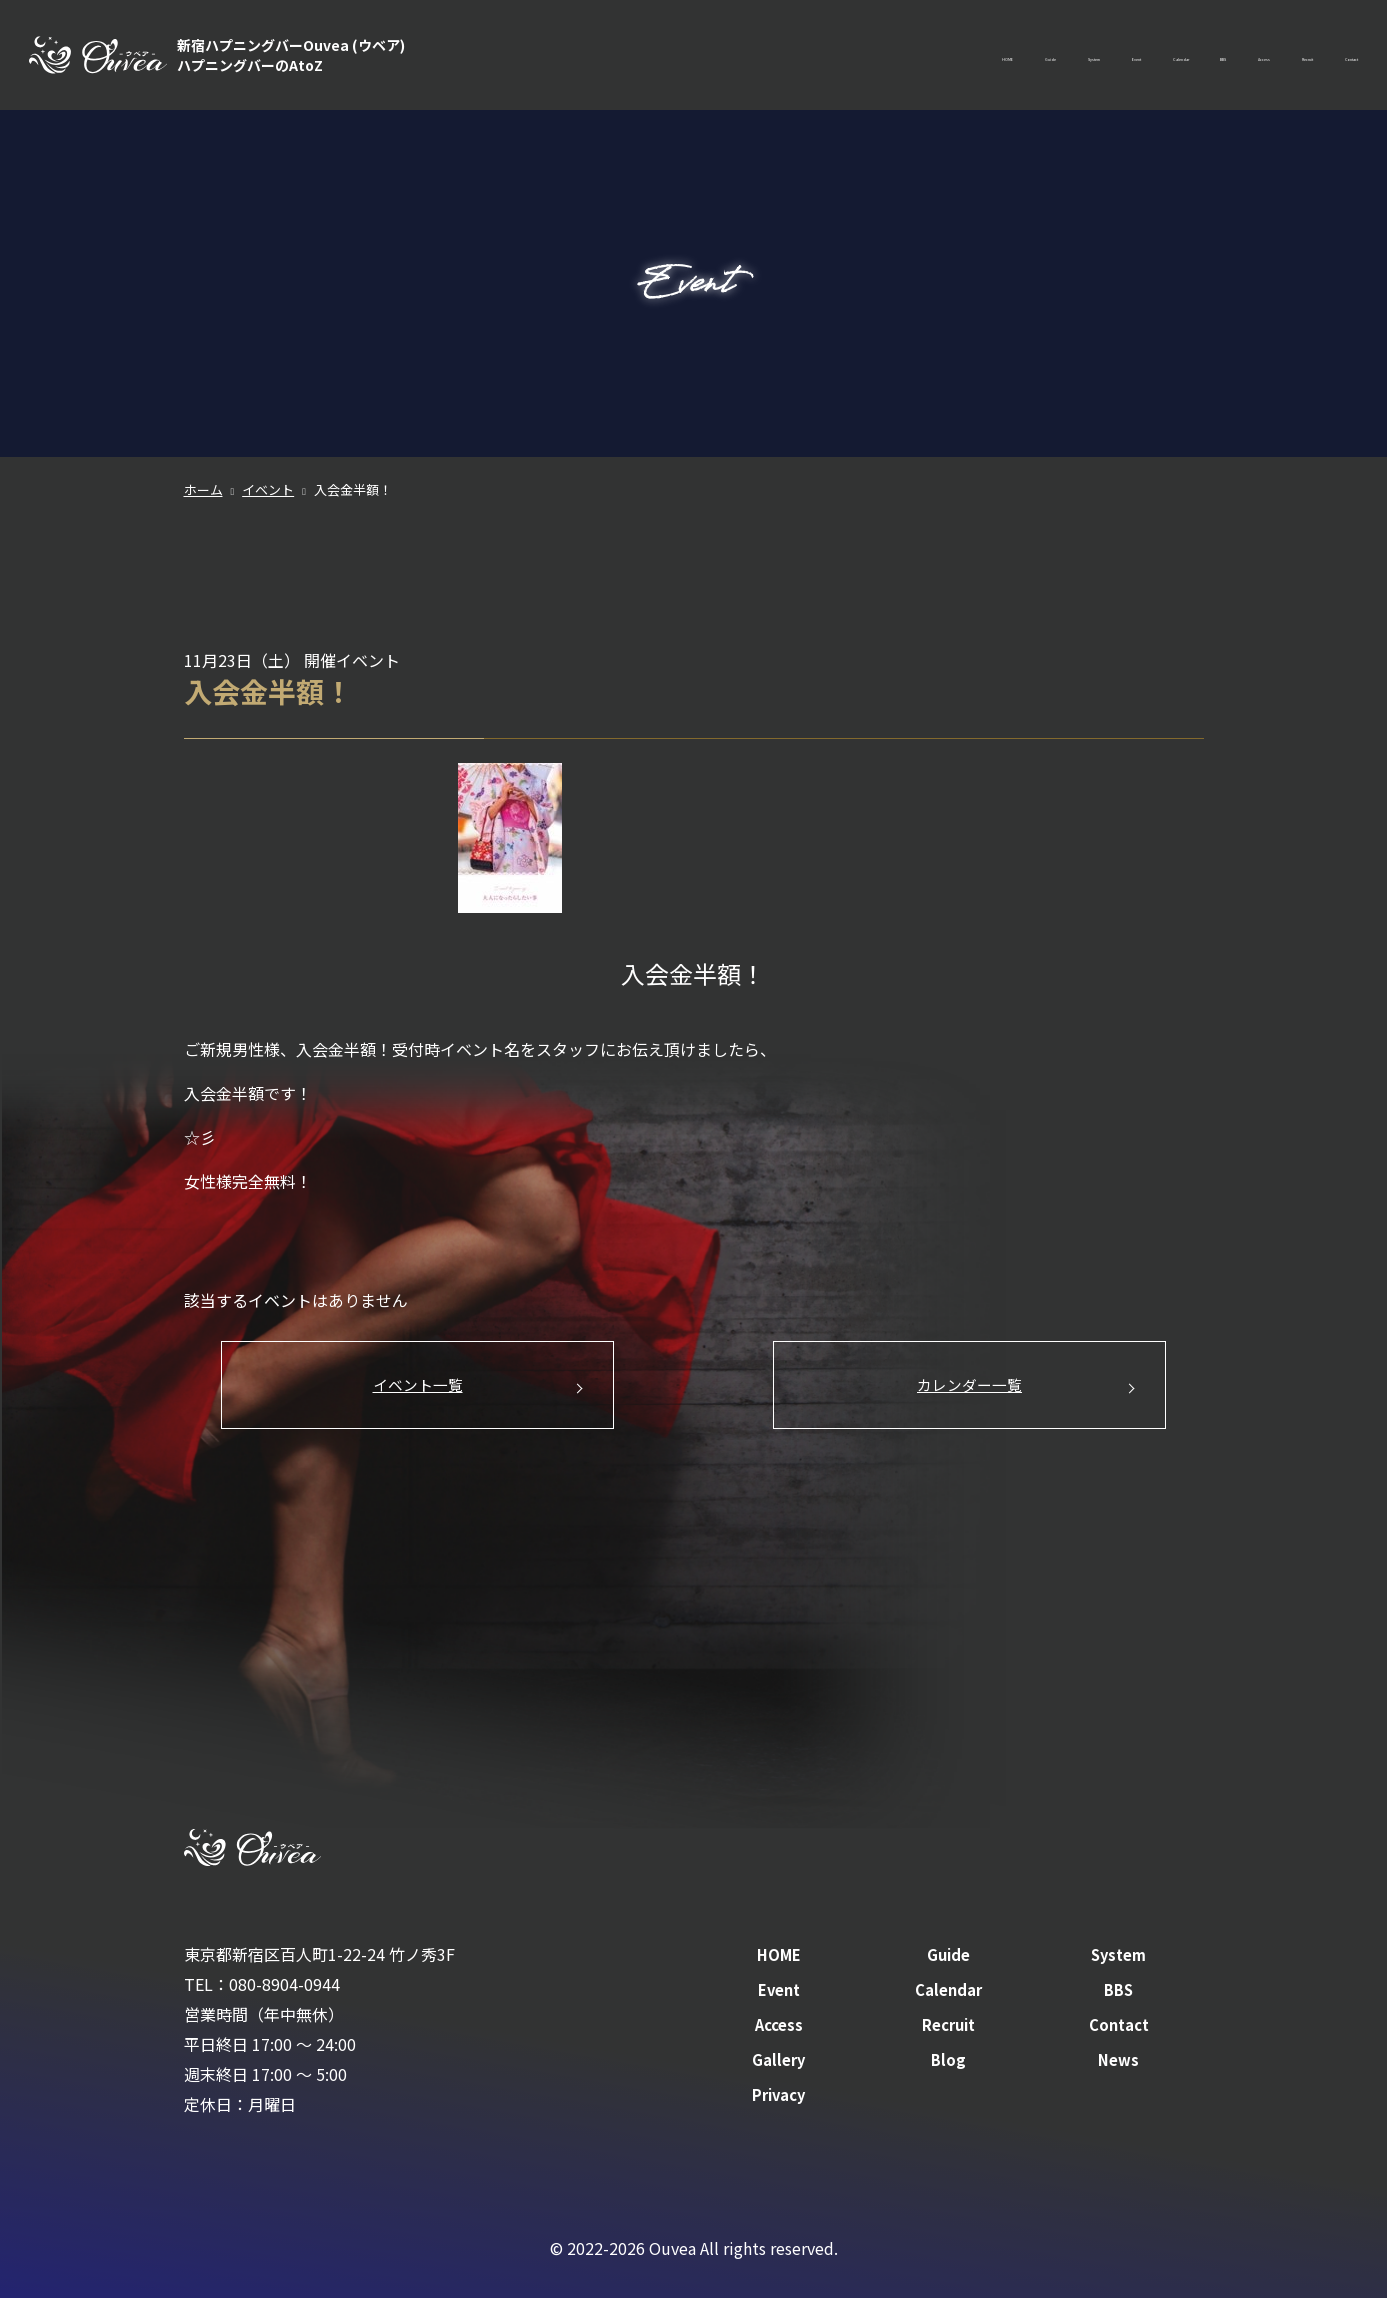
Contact (1328, 60)
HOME (670, 60)
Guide (748, 60)
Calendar (1000, 60)
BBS (1081, 60)
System (832, 60)
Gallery (778, 2078)
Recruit (1238, 60)
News (1118, 2078)
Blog (949, 2078)
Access (1154, 60)
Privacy (778, 2112)
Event (914, 60)
